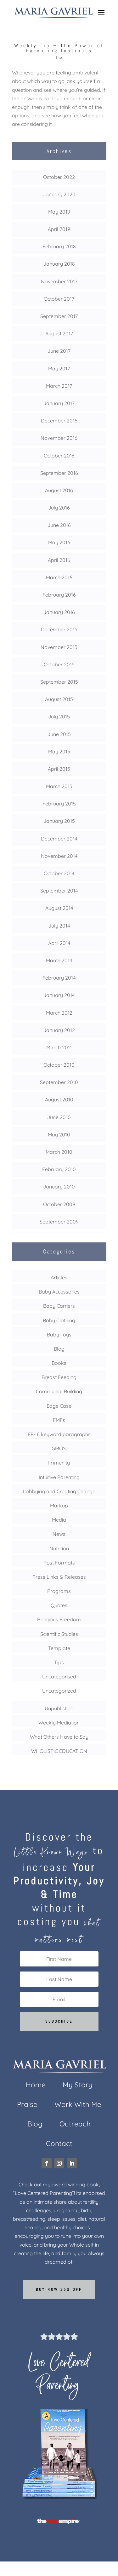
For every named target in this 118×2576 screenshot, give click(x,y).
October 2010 (59, 1065)
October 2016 (59, 455)
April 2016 (59, 560)
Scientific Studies (59, 1634)
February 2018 (59, 246)
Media (59, 1520)
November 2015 (59, 647)
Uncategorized (59, 1691)
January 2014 (59, 995)
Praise (27, 2105)
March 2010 (59, 1152)
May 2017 (59, 368)
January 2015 (59, 821)
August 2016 (59, 490)
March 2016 (59, 577)
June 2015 (59, 734)
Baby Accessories (59, 1291)
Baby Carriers (59, 1306)
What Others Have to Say (59, 1737)
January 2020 (59, 194)
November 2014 (59, 856)
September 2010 (59, 1082)
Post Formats (59, 1562)
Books (59, 1363)
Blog (59, 1349)
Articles (59, 1277)
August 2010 (59, 1099)
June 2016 (59, 525)
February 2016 (59, 595)
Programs (59, 1591)
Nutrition (59, 1548)
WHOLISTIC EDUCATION (59, 1751)
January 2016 (59, 612)
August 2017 (59, 333)
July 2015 (59, 716)
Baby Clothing (59, 1320)
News (59, 1534)
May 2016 (59, 542)
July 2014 (59, 926)
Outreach (75, 2125)
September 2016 (59, 473)
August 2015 (59, 699)
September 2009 (59, 1221)
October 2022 (59, 177)
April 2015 (59, 769)
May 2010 (59, 1134)
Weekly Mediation (59, 1722)
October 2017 (59, 299)
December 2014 (59, 838)
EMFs (59, 1420)
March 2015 (59, 786)
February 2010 (59, 1169)
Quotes (59, 1605)
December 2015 (59, 629)
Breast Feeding (59, 1377)
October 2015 (59, 664)
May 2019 (59, 212)
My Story (78, 2086)
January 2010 (59, 1186)
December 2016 (59, 420)
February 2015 (59, 803)
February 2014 (59, 978)
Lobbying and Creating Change (59, 1491)
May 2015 (59, 751)
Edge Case (59, 1406)
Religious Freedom (59, 1619)
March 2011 (59, 1047)
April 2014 (59, 943)
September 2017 (59, 316)
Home (36, 2086)
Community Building (59, 1391)
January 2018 (59, 264)
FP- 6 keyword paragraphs (59, 1434)
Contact (59, 2144)
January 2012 (59, 1030)
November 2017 (59, 281)
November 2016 (59, 438)
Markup (59, 1505)
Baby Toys (59, 1334)
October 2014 (59, 873)
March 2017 (59, 386)
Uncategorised (59, 1676)
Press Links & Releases (59, 1577)
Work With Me (77, 2105)
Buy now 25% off (59, 2289)
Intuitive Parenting (59, 1477)
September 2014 (59, 890)
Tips (59, 57)
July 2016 (59, 507)
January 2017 (59, 403)
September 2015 (59, 682)
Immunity (59, 1462)
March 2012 (59, 1013)
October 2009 (59, 1204)
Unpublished (59, 1708)
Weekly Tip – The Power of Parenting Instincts (59, 48)
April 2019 (59, 229)
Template (59, 1648)
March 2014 (59, 960)
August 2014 (59, 908)
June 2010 (59, 1117)
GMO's (59, 1448)
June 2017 (59, 351)
